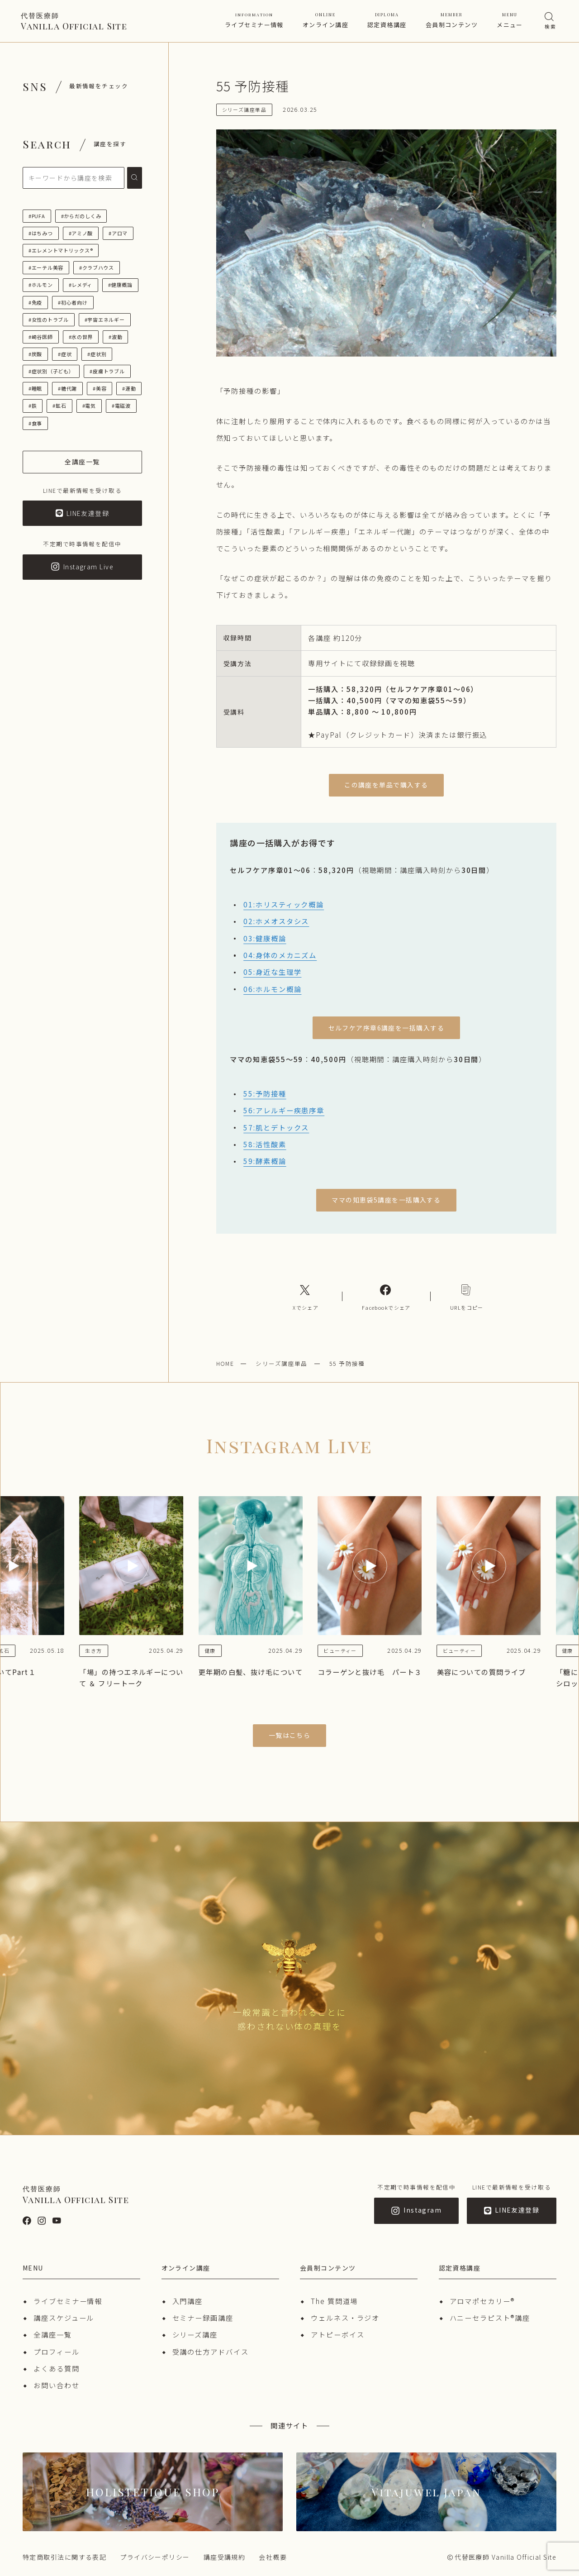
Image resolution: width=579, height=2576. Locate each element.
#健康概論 (120, 284)
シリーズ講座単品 (282, 1363)
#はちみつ (40, 233)
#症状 (64, 354)
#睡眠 (35, 388)
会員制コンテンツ (452, 20)
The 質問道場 (334, 2301)
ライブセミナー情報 (254, 20)
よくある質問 (56, 2368)
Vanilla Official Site (74, 21)
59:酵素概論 (264, 1161)
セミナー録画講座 (202, 2318)
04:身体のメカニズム (280, 955)
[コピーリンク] (466, 1296)
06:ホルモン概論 (272, 989)
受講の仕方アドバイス (210, 2352)
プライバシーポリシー (155, 2557)
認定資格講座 (387, 20)
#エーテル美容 (45, 267)
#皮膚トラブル (107, 371)
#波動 (115, 336)
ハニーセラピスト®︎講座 (490, 2318)
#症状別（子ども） (51, 371)
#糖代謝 (67, 388)
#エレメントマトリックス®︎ (60, 250)
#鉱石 (59, 405)
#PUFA (36, 215)
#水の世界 (81, 336)
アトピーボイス (337, 2334)
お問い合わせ (56, 2385)
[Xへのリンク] (305, 1296)
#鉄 (32, 405)
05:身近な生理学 (272, 972)
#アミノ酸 (81, 233)
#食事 (35, 423)
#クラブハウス (96, 267)
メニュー (510, 20)
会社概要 (273, 2557)
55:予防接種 (264, 1093)
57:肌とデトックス (276, 1127)
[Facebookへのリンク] (386, 1296)
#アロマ (118, 233)
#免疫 (35, 302)
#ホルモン (40, 284)
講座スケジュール (63, 2318)
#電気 (89, 405)
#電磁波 (121, 405)
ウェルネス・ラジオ (345, 2318)
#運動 (129, 388)
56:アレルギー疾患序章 (283, 1110)
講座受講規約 (225, 2557)
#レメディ (81, 284)
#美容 (99, 388)
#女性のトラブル (48, 319)
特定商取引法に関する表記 (64, 2557)
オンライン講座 (325, 20)
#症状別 (96, 354)
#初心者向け (72, 302)
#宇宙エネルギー (105, 319)
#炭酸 (35, 354)
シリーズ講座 (195, 2334)
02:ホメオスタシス (276, 921)
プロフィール (56, 2352)
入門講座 (187, 2301)
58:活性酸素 (264, 1144)
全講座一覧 (52, 2334)
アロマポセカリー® (482, 2301)
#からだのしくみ (81, 215)
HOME (225, 1363)
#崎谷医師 (40, 336)
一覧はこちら (290, 1735)
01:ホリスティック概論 (283, 904)
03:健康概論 (264, 938)
